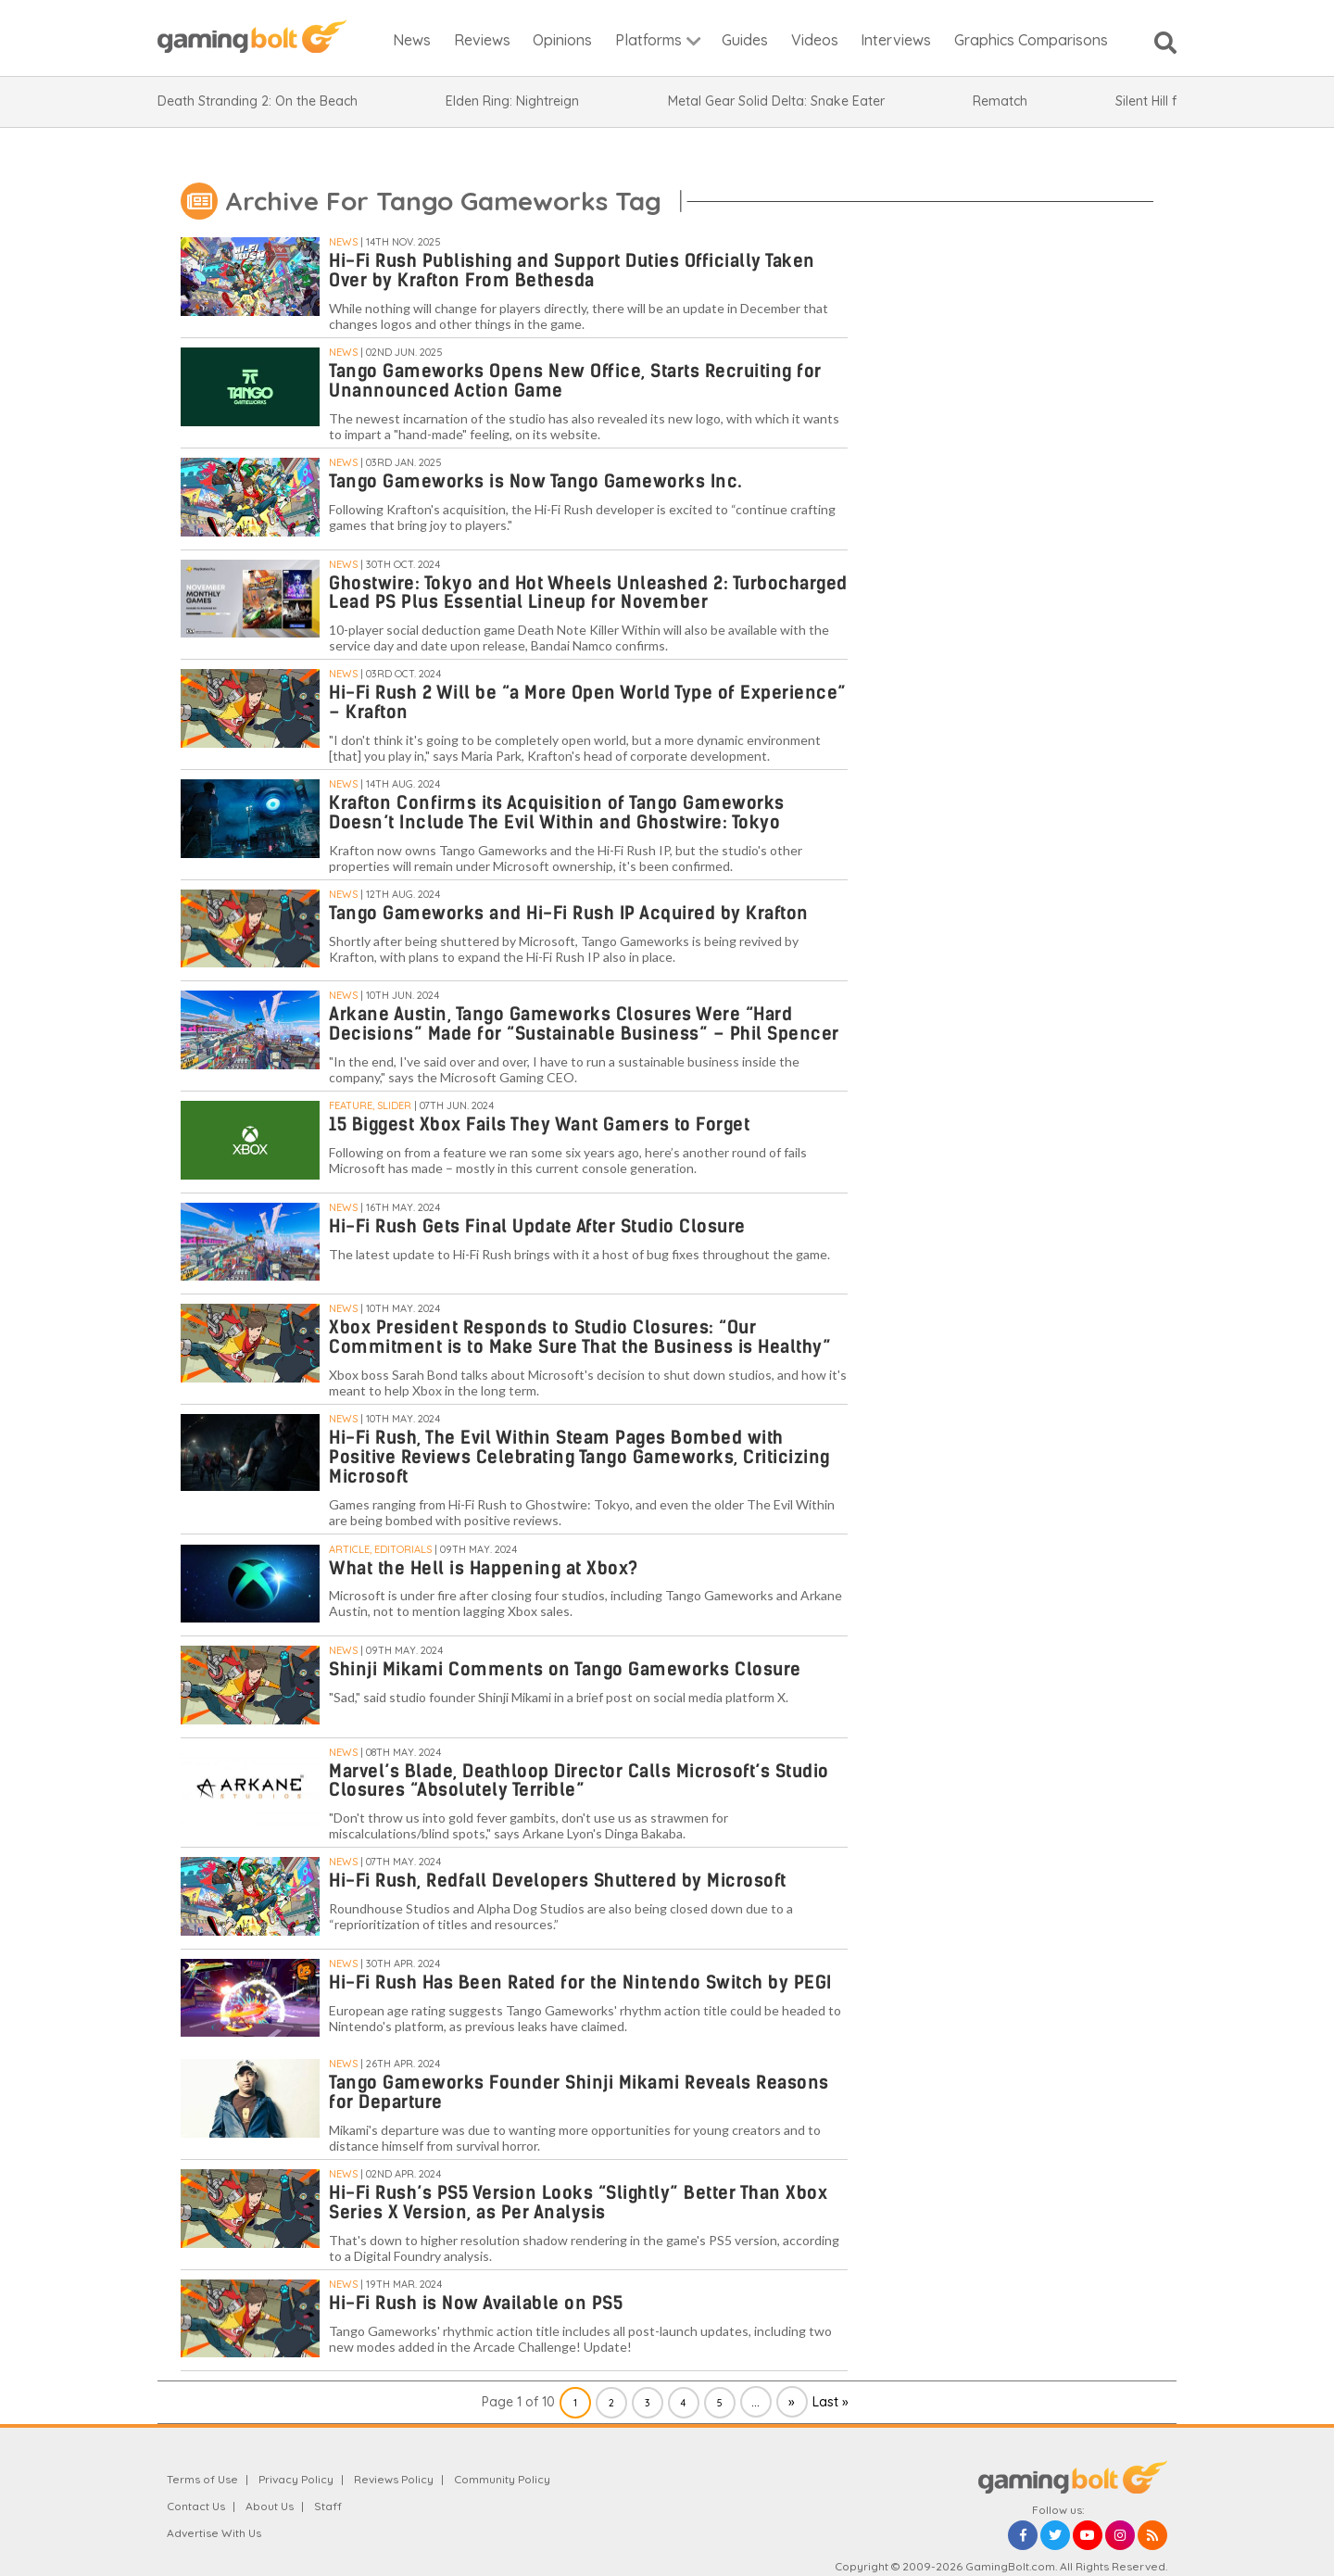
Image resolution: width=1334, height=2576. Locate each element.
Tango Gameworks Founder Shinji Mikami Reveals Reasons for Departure (579, 2092)
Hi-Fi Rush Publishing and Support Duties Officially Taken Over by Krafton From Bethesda (572, 270)
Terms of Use (202, 2479)
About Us (269, 2506)
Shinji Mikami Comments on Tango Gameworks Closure (565, 1669)
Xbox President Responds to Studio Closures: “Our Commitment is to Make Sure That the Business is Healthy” (580, 1337)
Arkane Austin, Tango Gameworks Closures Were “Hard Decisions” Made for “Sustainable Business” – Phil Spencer (584, 1024)
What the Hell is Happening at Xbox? (483, 1568)
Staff (328, 2506)
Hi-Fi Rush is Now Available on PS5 (476, 2303)
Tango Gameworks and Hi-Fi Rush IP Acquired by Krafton (569, 913)
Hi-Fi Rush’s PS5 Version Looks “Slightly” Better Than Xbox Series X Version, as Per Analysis (578, 2202)
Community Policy (502, 2479)
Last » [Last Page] (830, 2401)
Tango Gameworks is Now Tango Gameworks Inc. (536, 481)
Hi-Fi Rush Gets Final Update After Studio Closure (537, 1226)
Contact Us (196, 2506)
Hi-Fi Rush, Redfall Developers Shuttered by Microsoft (558, 1880)
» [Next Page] (791, 2401)
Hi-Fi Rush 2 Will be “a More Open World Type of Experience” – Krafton (588, 702)
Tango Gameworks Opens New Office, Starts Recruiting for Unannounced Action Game (575, 380)
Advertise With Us (214, 2533)
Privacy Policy (296, 2479)
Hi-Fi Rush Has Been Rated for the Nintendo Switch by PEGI (580, 1982)
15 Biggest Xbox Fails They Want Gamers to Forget (539, 1124)
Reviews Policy (394, 2479)
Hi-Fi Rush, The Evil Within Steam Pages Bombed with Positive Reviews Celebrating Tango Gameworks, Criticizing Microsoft (579, 1457)
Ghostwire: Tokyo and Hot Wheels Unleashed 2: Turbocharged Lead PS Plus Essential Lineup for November (588, 593)
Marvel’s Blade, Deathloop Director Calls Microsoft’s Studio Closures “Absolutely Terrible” (579, 1781)
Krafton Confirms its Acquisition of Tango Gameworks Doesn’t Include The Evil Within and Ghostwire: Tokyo (557, 812)
